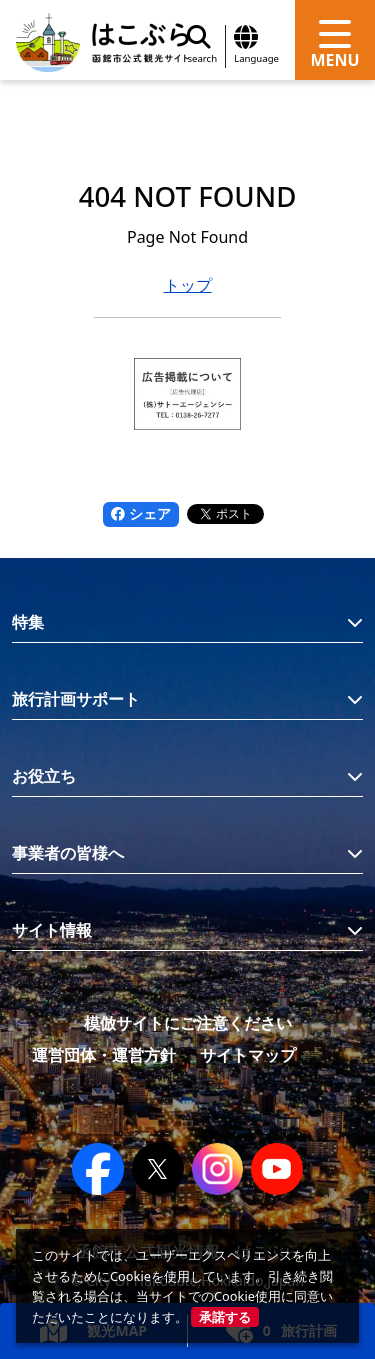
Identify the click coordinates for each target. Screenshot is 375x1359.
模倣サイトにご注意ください (188, 1023)
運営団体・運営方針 (104, 1055)
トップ (188, 285)
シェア (141, 513)
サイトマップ (248, 1055)
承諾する (225, 1317)
